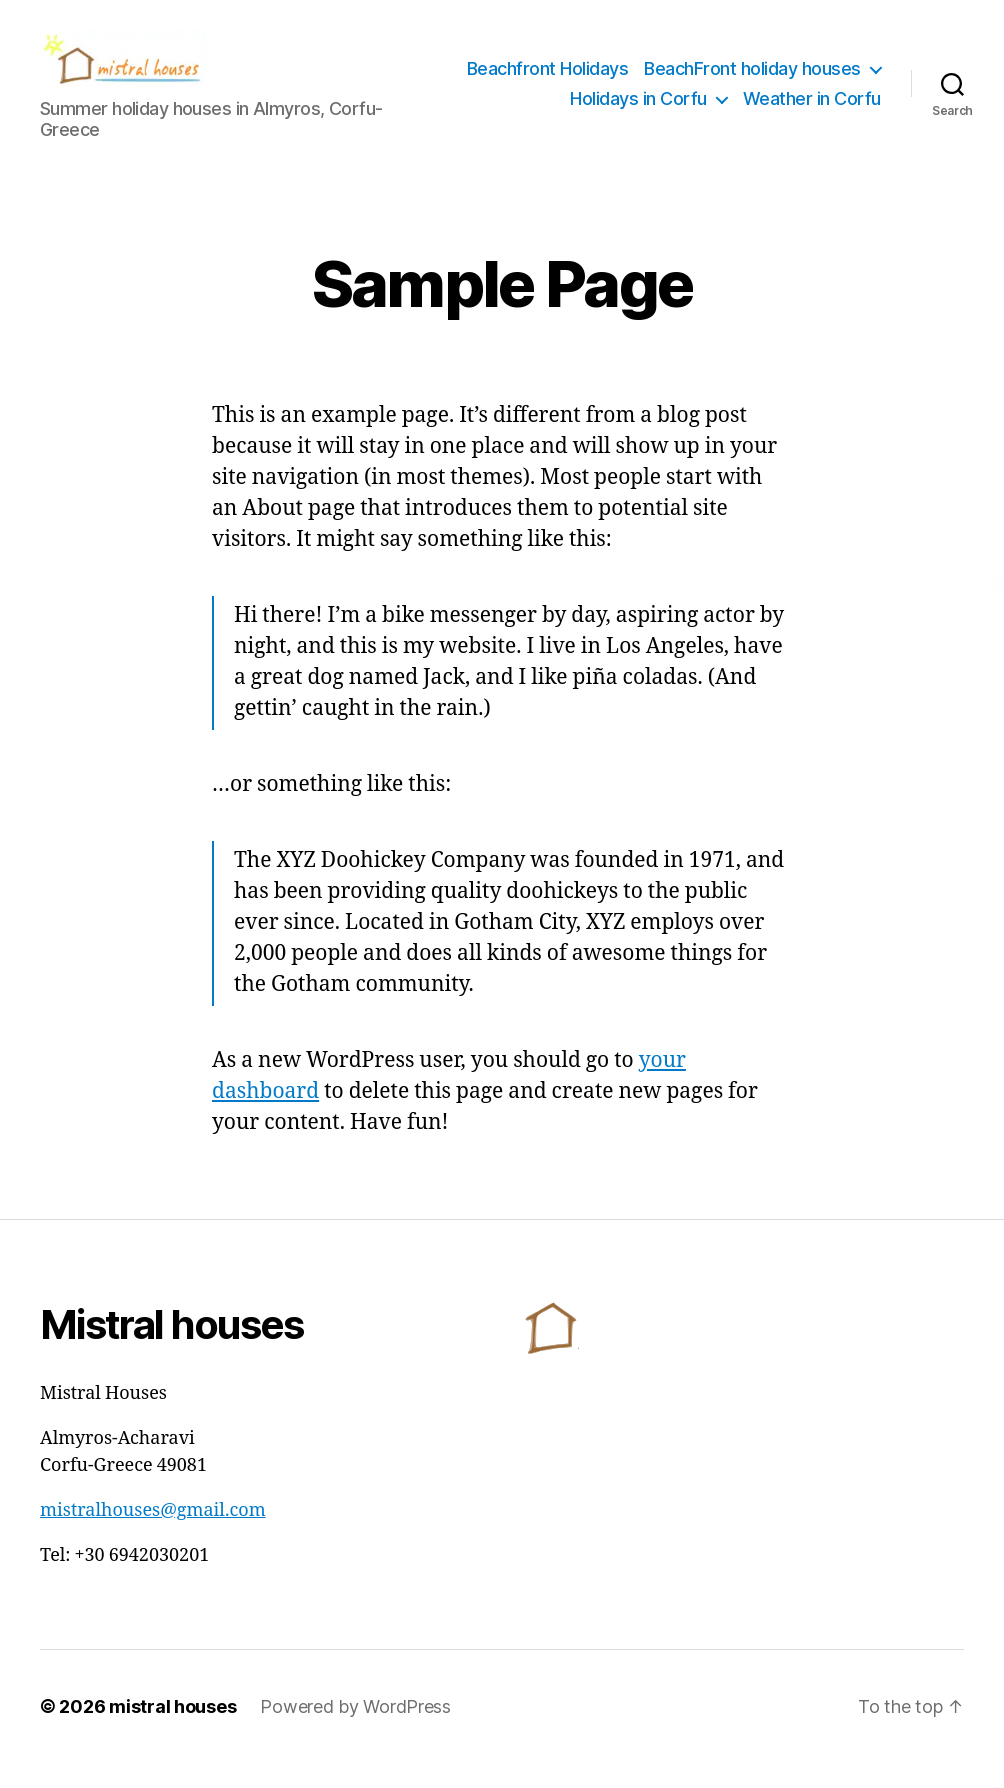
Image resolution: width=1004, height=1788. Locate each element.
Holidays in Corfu (638, 125)
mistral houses (172, 1731)
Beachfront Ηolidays (800, 66)
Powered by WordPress (355, 1731)
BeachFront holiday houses (752, 96)
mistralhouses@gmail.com (153, 1535)
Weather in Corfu (812, 125)
